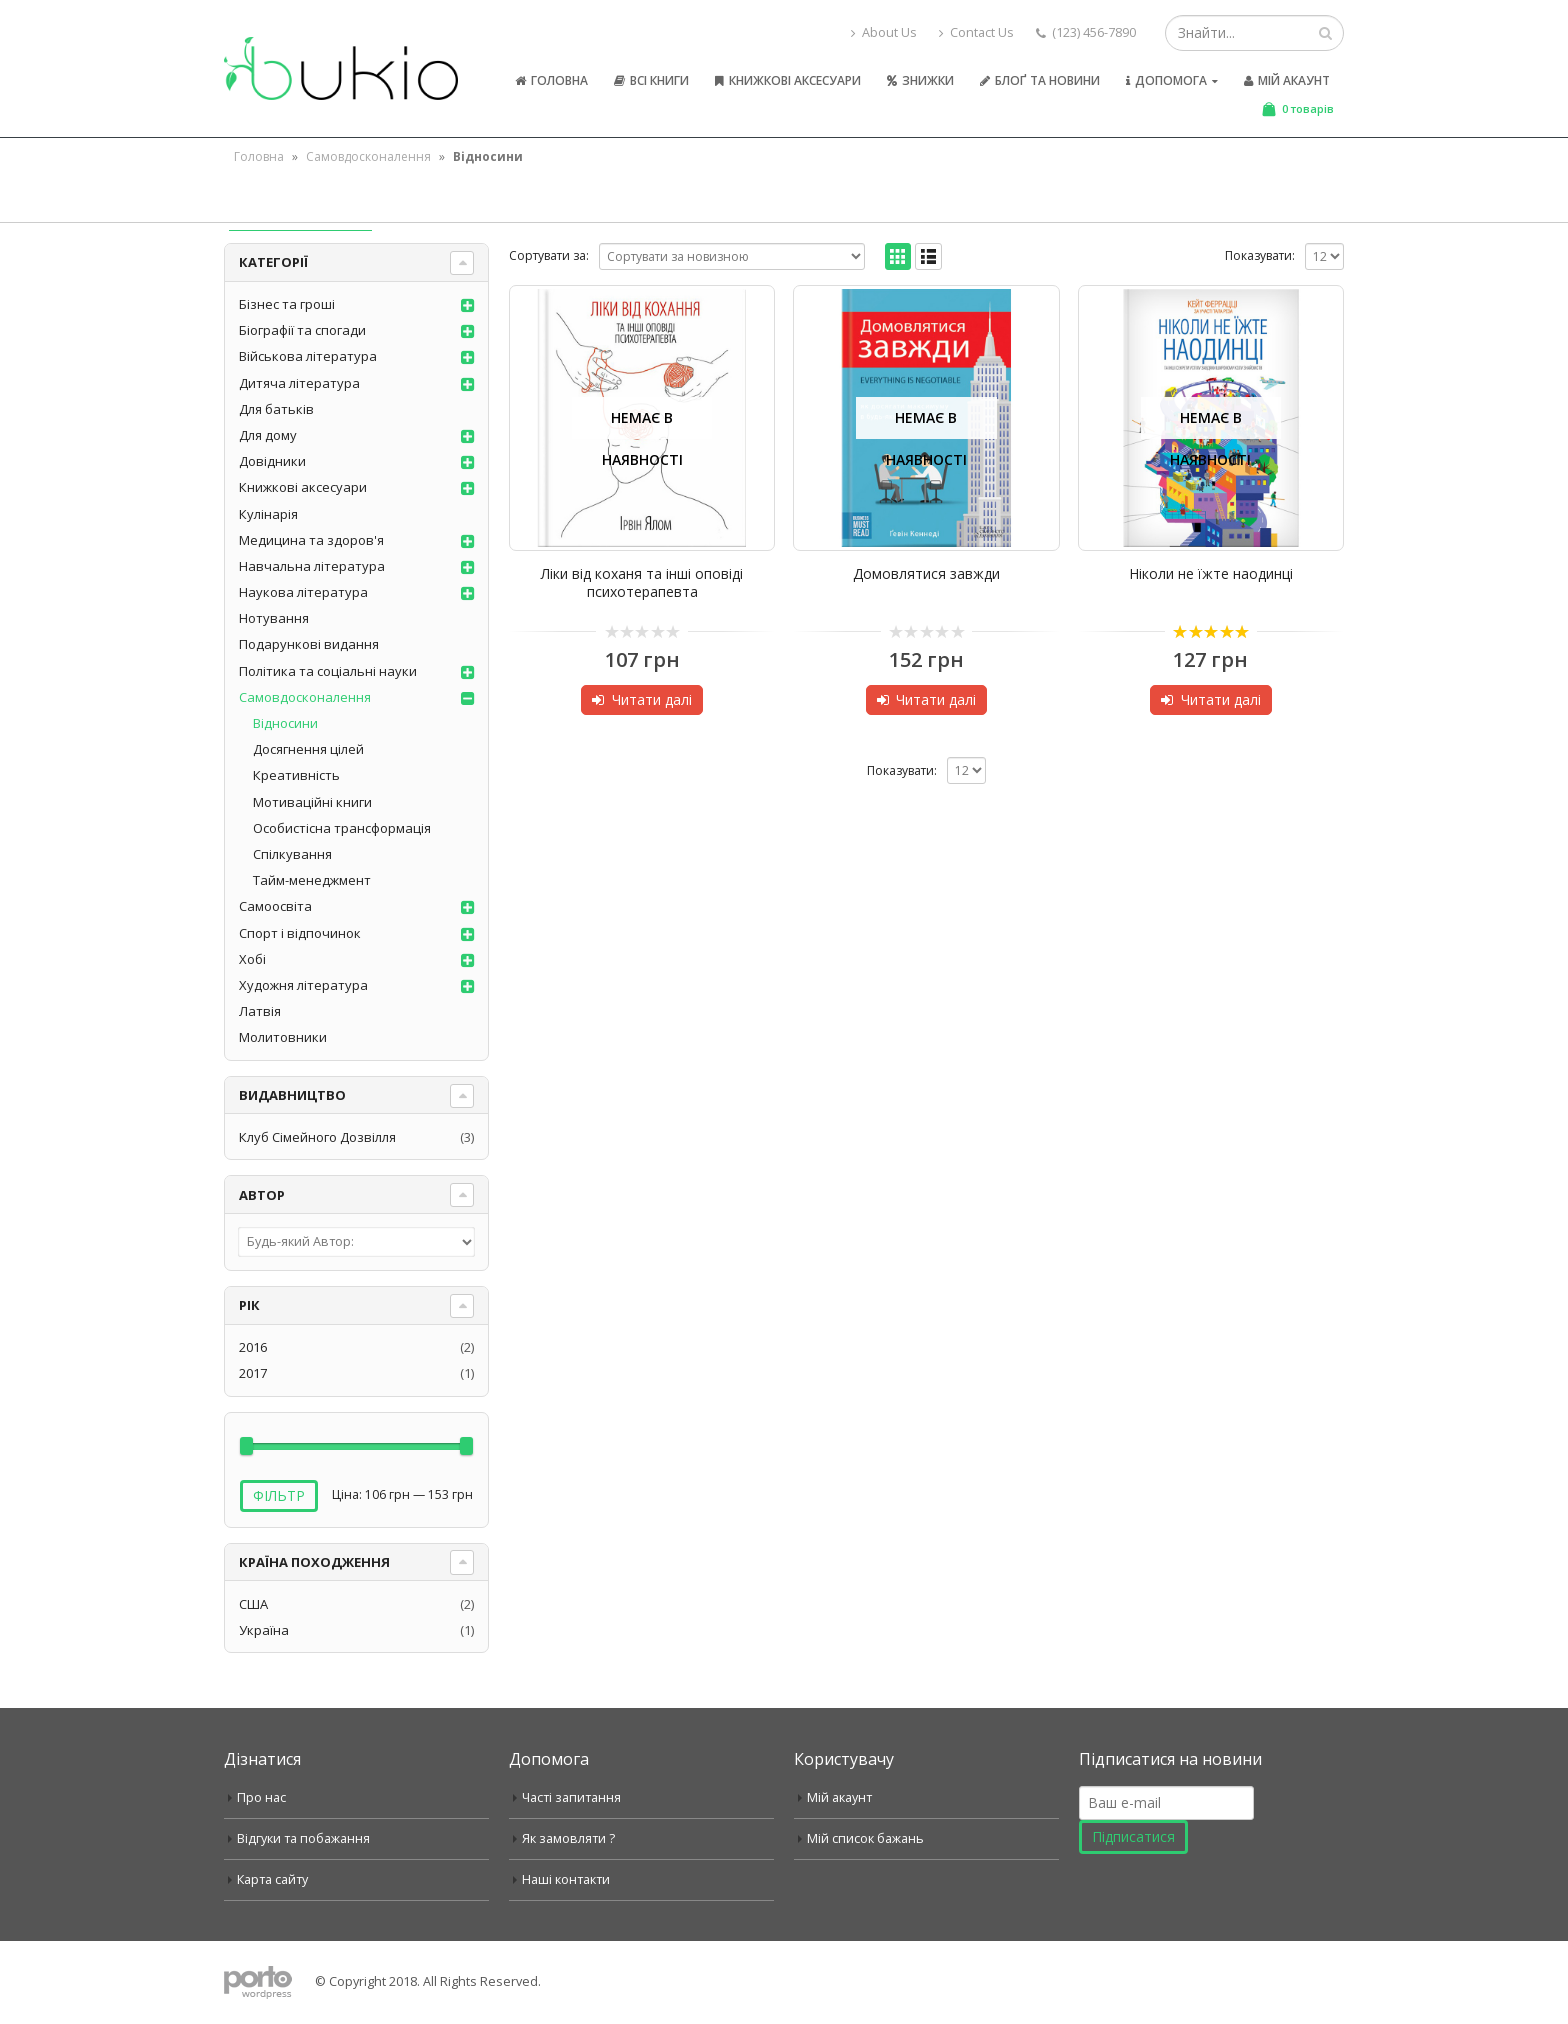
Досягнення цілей (308, 749)
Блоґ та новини (1040, 80)
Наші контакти (566, 1879)
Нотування (274, 618)
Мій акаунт (1287, 80)
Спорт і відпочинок (300, 933)
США (253, 1604)
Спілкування (292, 854)
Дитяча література (299, 383)
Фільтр (279, 1495)
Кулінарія (268, 514)
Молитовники (283, 1037)
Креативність (296, 775)
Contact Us (976, 32)
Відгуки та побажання (303, 1838)
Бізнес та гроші (287, 304)
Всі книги (651, 80)
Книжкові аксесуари (788, 80)
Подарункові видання (309, 644)
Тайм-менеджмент (312, 880)
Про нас (261, 1797)
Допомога (1166, 80)
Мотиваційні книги (312, 802)
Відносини (285, 723)
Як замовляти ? (568, 1838)
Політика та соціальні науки (328, 671)
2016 (253, 1347)
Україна (264, 1630)
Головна (551, 80)
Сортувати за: (549, 255)
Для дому (268, 435)
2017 (253, 1373)
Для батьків (276, 409)
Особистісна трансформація (342, 828)
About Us (884, 32)
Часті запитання (571, 1797)
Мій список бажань (865, 1838)
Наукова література (303, 592)
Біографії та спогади (302, 330)
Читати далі (652, 699)
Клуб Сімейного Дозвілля (317, 1137)
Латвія (260, 1011)
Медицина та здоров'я (311, 540)
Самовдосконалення (368, 156)
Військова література (308, 356)
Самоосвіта (275, 906)
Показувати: (1260, 255)
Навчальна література (312, 566)
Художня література (303, 985)
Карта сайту (272, 1879)
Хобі (252, 959)
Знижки (920, 80)
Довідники (272, 461)
